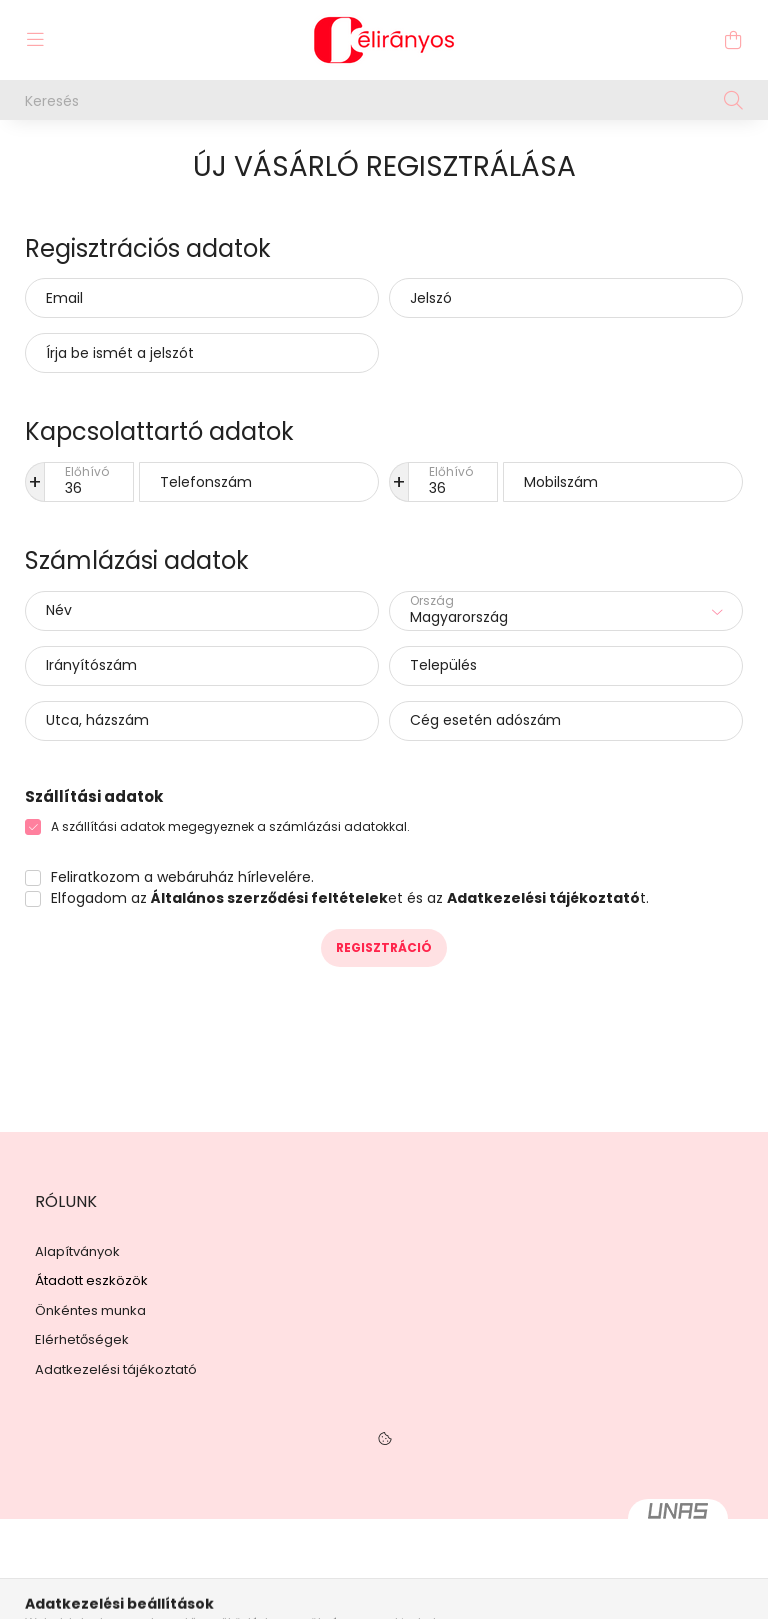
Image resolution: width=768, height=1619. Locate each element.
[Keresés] (384, 100)
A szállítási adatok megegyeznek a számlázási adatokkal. (230, 826)
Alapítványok (77, 1252)
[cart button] (733, 40)
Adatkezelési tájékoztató (116, 1370)
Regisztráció (384, 947)
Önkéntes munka (90, 1311)
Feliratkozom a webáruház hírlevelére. (182, 877)
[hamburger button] (35, 40)
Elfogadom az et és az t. (350, 898)
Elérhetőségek (82, 1340)
